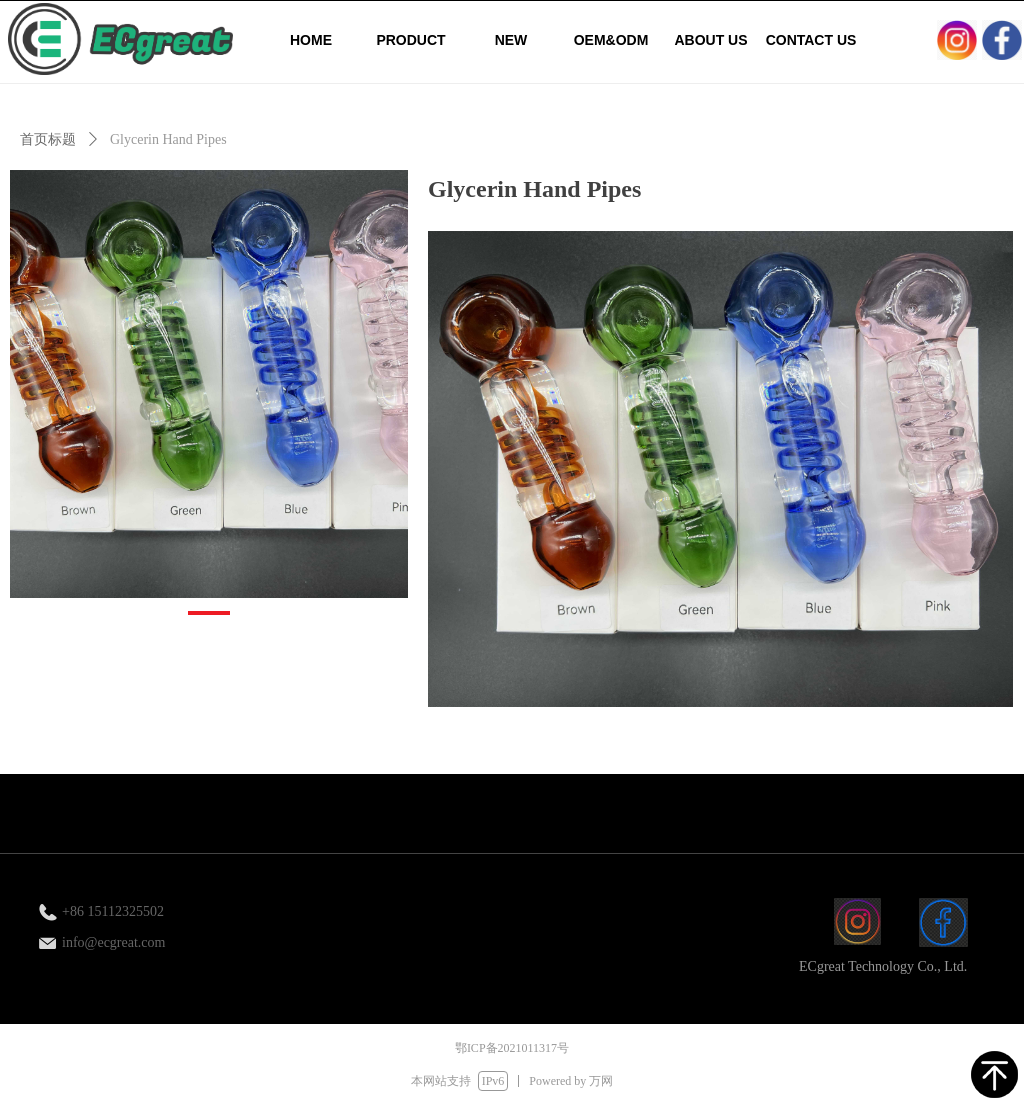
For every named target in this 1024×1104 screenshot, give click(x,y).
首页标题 (48, 139)
